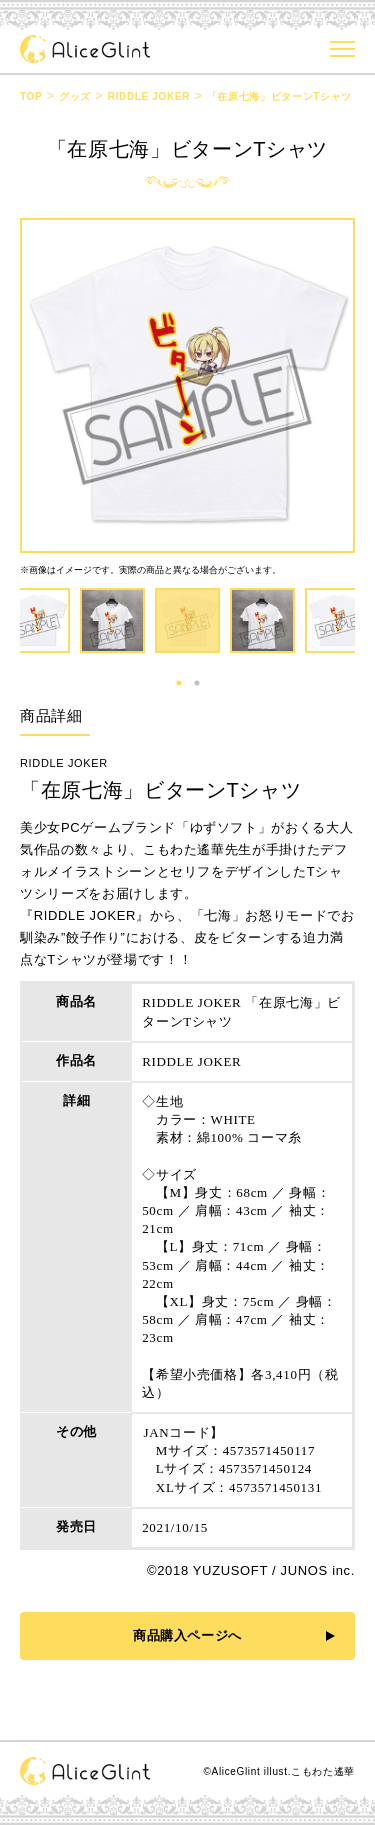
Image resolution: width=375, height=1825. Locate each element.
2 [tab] (197, 683)
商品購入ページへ (187, 1635)
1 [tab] (179, 683)
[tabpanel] (187, 620)
